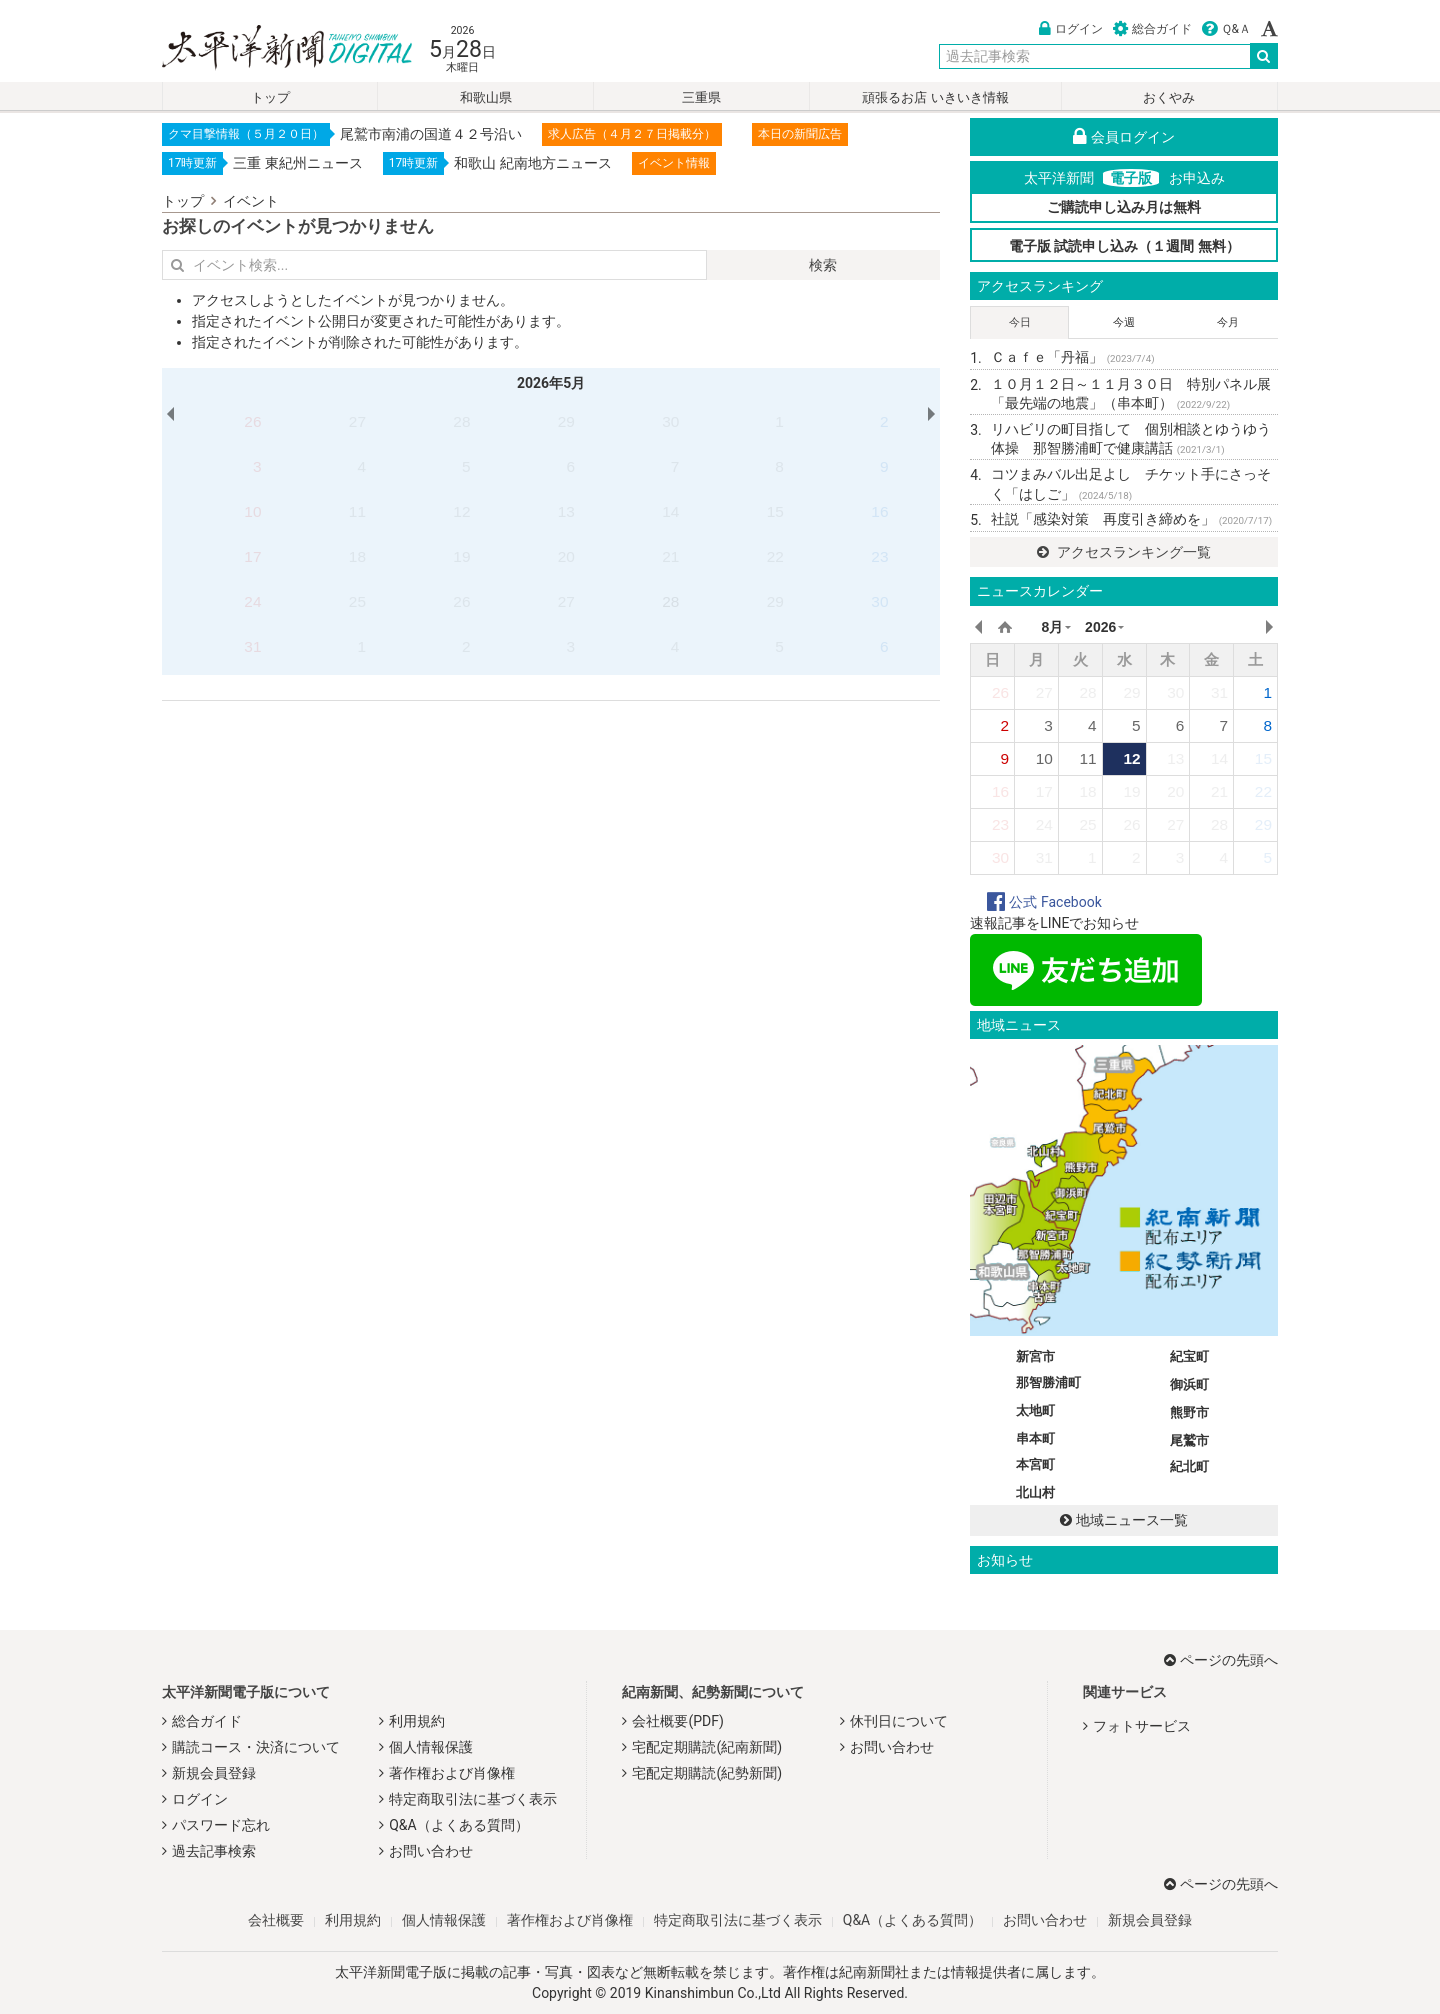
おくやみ (1169, 97)
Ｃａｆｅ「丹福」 (1072, 357)
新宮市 (1035, 1356)
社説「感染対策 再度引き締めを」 (1131, 519)
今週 (1124, 322)
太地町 (1035, 1410)
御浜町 (1189, 1384)
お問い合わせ (431, 1851)
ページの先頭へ (1221, 1660)
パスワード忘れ (221, 1825)
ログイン (1071, 29)
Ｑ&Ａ (1226, 29)
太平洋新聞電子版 (272, 48)
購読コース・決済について (256, 1747)
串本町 (1035, 1438)
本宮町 (1035, 1464)
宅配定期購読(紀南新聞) (707, 1747)
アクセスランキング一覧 (1123, 552)
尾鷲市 (1189, 1440)
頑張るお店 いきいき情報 (935, 97)
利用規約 (417, 1721)
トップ (270, 97)
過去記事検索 (214, 1851)
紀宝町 (1189, 1356)
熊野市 (1189, 1412)
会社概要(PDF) (677, 1721)
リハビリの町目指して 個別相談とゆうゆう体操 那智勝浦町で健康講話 (1131, 439)
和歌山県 (486, 97)
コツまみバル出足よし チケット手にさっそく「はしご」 (1131, 484)
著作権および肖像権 (452, 1773)
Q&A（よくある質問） (458, 1825)
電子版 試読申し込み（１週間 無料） (1124, 246)
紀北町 (1189, 1466)
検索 (823, 265)
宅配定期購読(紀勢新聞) (707, 1773)
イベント (251, 201)
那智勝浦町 (1048, 1382)
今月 (1228, 322)
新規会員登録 (214, 1773)
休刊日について (899, 1721)
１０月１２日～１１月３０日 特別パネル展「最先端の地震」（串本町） (1131, 394)
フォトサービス (1142, 1726)
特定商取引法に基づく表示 (473, 1799)
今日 (1020, 322)
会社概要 (276, 1920)
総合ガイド (1152, 29)
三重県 (701, 97)
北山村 (1035, 1492)
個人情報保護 (431, 1747)
